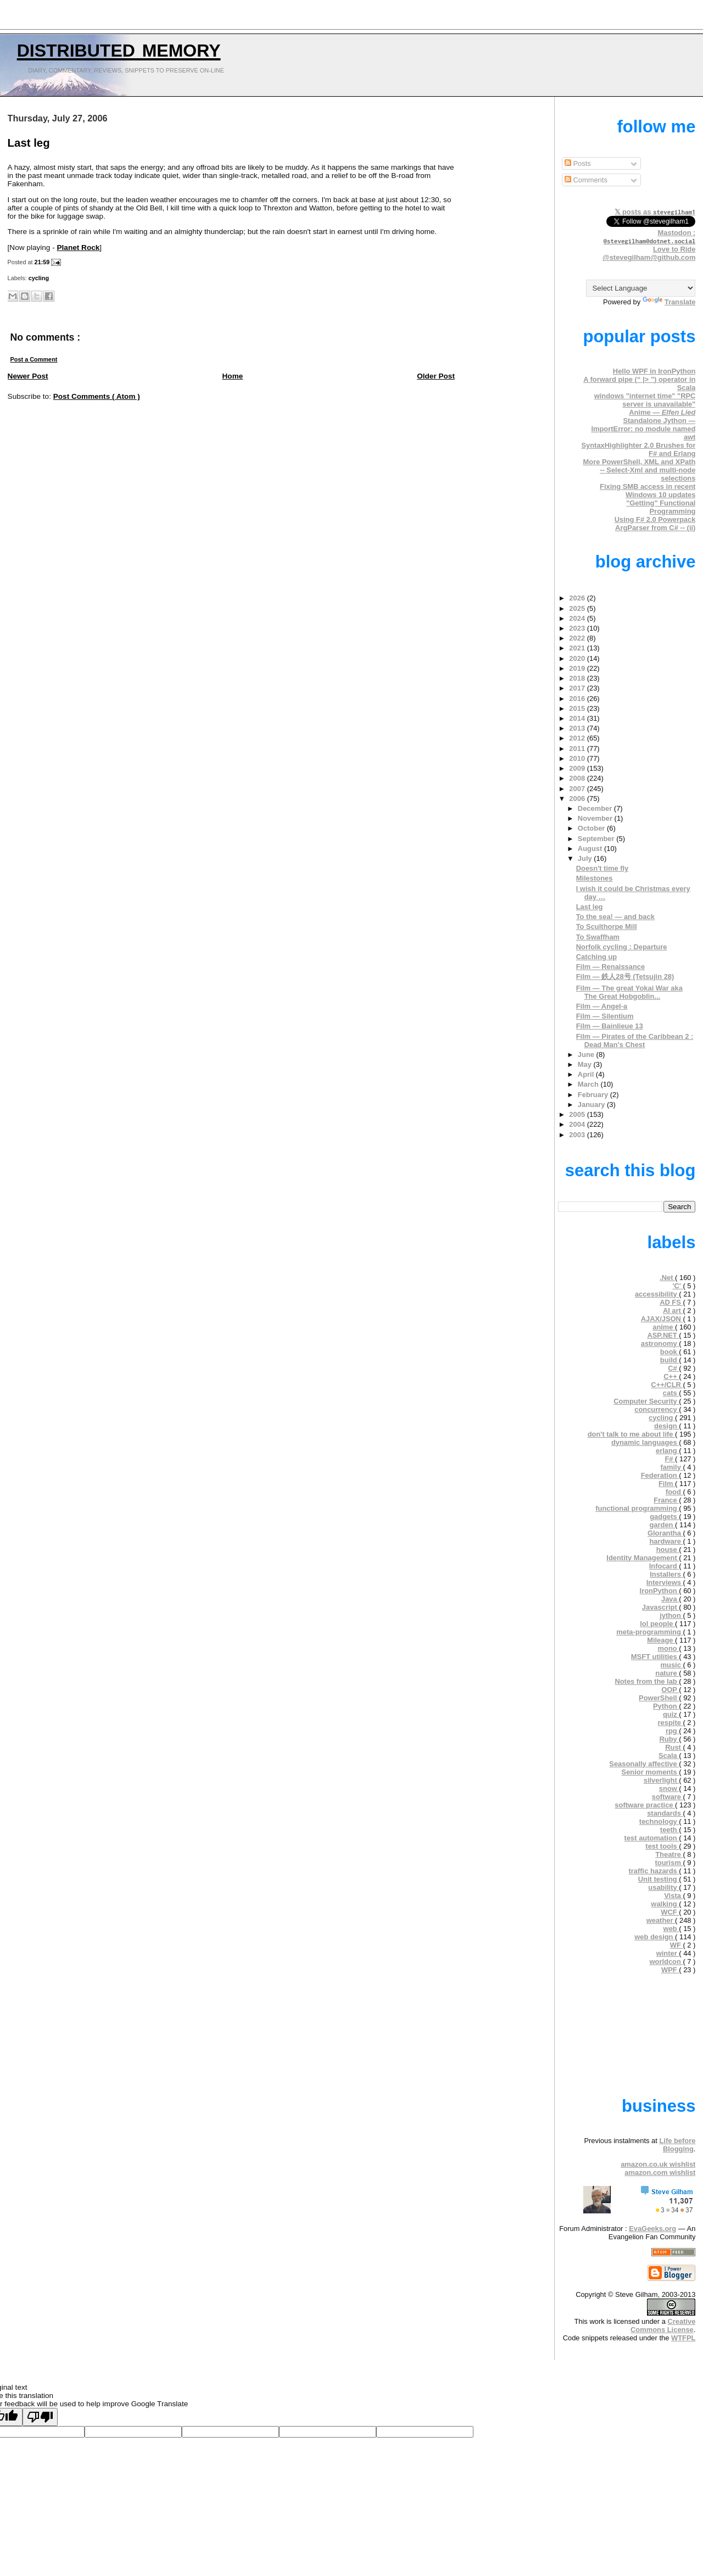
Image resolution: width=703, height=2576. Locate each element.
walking (665, 1904)
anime (663, 1327)
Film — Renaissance (610, 966)
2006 (578, 798)
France (666, 1500)
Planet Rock (78, 247)
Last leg (29, 143)
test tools (662, 1846)
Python (666, 1706)
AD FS (671, 1302)
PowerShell (659, 1698)
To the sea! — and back (615, 917)
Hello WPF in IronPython (654, 371)
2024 (578, 618)
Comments (586, 180)
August (591, 848)
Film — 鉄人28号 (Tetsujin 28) (625, 976)
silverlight (661, 1780)
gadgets (664, 1516)
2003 (578, 1135)
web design (654, 1937)
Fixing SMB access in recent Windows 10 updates (647, 490)
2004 (578, 1124)
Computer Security (646, 1401)
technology (659, 1821)
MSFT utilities (655, 1657)
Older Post (436, 376)
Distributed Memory (119, 48)
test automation (651, 1838)
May (586, 1064)
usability (663, 1887)
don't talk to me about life (631, 1434)
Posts (578, 163)
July (586, 858)
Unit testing (658, 1879)
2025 (578, 608)
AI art (673, 1310)
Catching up (596, 957)
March (589, 1084)
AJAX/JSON (662, 1319)
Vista (673, 1895)
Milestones (594, 878)
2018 (578, 678)
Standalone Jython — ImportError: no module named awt (643, 428)
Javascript (660, 1607)
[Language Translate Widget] (640, 288)
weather (660, 1920)
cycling (39, 278)
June (587, 1054)
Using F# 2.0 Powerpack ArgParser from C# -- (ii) (655, 523)
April (587, 1074)
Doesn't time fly (602, 868)
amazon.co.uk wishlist (658, 2164)
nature (667, 1673)
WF (676, 1945)
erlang (667, 1450)
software (667, 1797)
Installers (666, 1574)
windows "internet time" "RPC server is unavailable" (645, 400)
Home (232, 376)
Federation (660, 1475)
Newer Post (28, 376)
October (592, 828)
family (672, 1467)
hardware (666, 1541)
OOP (670, 1689)
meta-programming (649, 1632)
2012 (578, 738)
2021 (578, 648)
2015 (578, 708)
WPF (670, 1970)
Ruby (669, 1739)
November (596, 818)
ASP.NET (663, 1335)
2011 (578, 748)
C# (673, 1368)
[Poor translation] (40, 2417)
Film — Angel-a (601, 1006)
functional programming (637, 1508)
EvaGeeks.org (652, 2228)
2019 (578, 668)
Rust (674, 1747)
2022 (578, 638)
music (672, 1665)
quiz (671, 1714)
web (671, 1928)
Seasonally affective (644, 1764)
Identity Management (642, 1558)
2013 (578, 728)
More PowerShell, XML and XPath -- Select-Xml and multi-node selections (639, 470)
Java (670, 1599)
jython (671, 1615)
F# (670, 1459)
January (592, 1104)
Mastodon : (650, 236)
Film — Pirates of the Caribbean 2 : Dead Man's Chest (635, 1040)
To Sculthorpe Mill (606, 926)
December (596, 808)
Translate (669, 302)
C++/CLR (667, 1385)
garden (662, 1525)
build (669, 1360)
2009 (578, 768)
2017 (578, 688)
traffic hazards (653, 1871)
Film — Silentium (605, 1016)
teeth (669, 1830)
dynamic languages (645, 1442)
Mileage (661, 1640)
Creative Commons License (663, 2325)
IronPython (659, 1591)
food (674, 1492)
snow (669, 1788)
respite (670, 1722)
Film (667, 1483)
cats (671, 1393)
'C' (677, 1286)
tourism (669, 1863)
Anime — (662, 412)
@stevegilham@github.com (648, 257)
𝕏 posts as (655, 212)
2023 (578, 628)
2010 (578, 758)
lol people (657, 1624)
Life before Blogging (677, 2145)
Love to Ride (674, 249)
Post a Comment (34, 359)
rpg (672, 1731)
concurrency (656, 1409)
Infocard (664, 1566)
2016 (578, 698)
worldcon (666, 1961)
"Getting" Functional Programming (660, 507)
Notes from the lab (647, 1681)
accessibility (657, 1294)
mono (668, 1648)
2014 (578, 718)
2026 (578, 598)
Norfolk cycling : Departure (621, 947)
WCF (670, 1912)
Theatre (669, 1854)
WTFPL (683, 2338)
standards (665, 1813)
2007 (578, 789)
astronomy (660, 1343)
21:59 (43, 262)
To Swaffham (598, 937)
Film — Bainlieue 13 (609, 1026)
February (594, 1095)
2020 (578, 658)
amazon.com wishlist (659, 2172)
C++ (671, 1376)
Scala (669, 1755)
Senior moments (650, 1772)
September (597, 838)
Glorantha (665, 1533)
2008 (578, 778)
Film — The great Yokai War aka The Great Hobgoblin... (629, 992)
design (666, 1426)
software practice (645, 1805)
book (669, 1352)
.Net (667, 1277)
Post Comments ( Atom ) (96, 396)
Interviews (664, 1582)
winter (667, 1953)
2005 (578, 1114)
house (667, 1549)
